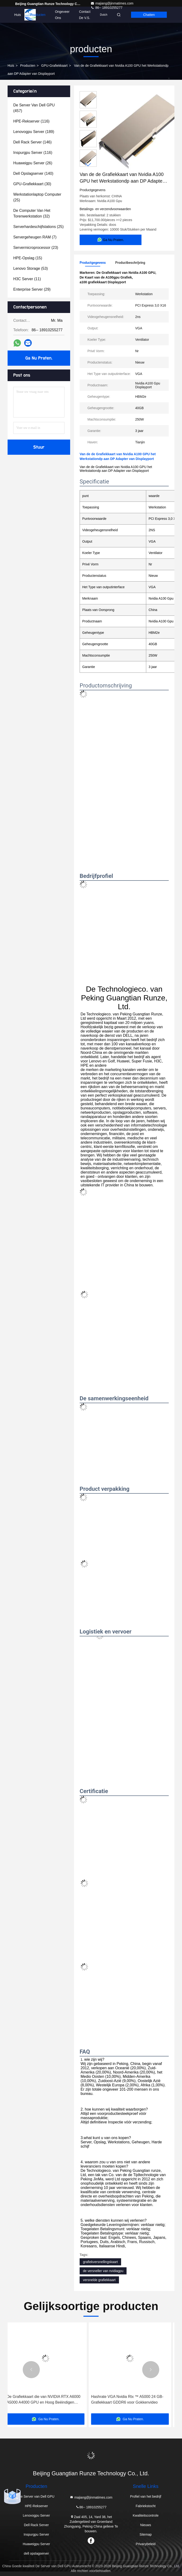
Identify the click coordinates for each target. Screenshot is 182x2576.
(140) (33, 173)
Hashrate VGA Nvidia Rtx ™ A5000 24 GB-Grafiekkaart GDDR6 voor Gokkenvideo (130, 2399)
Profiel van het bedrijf (145, 2496)
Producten (38, 15)
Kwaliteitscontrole (146, 2515)
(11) (27, 279)
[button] (88, 164)
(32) (31, 213)
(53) (30, 268)
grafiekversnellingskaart (100, 2262)
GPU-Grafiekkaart (54, 65)
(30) (32, 184)
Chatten (149, 15)
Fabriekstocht (145, 2506)
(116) (31, 121)
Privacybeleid (145, 2544)
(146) (32, 142)
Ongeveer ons (62, 15)
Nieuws (145, 2525)
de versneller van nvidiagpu (103, 2271)
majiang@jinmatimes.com (112, 3)
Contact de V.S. (84, 15)
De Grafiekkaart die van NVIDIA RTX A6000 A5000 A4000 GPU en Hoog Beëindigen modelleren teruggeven (47, 2400)
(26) (32, 163)
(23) (35, 248)
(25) (37, 197)
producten (27, 65)
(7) (34, 237)
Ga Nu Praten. (38, 358)
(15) (27, 258)
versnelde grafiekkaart (99, 2280)
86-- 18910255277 (91, 2507)
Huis (17, 15)
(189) (33, 132)
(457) (34, 108)
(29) (31, 289)
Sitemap (146, 2534)
